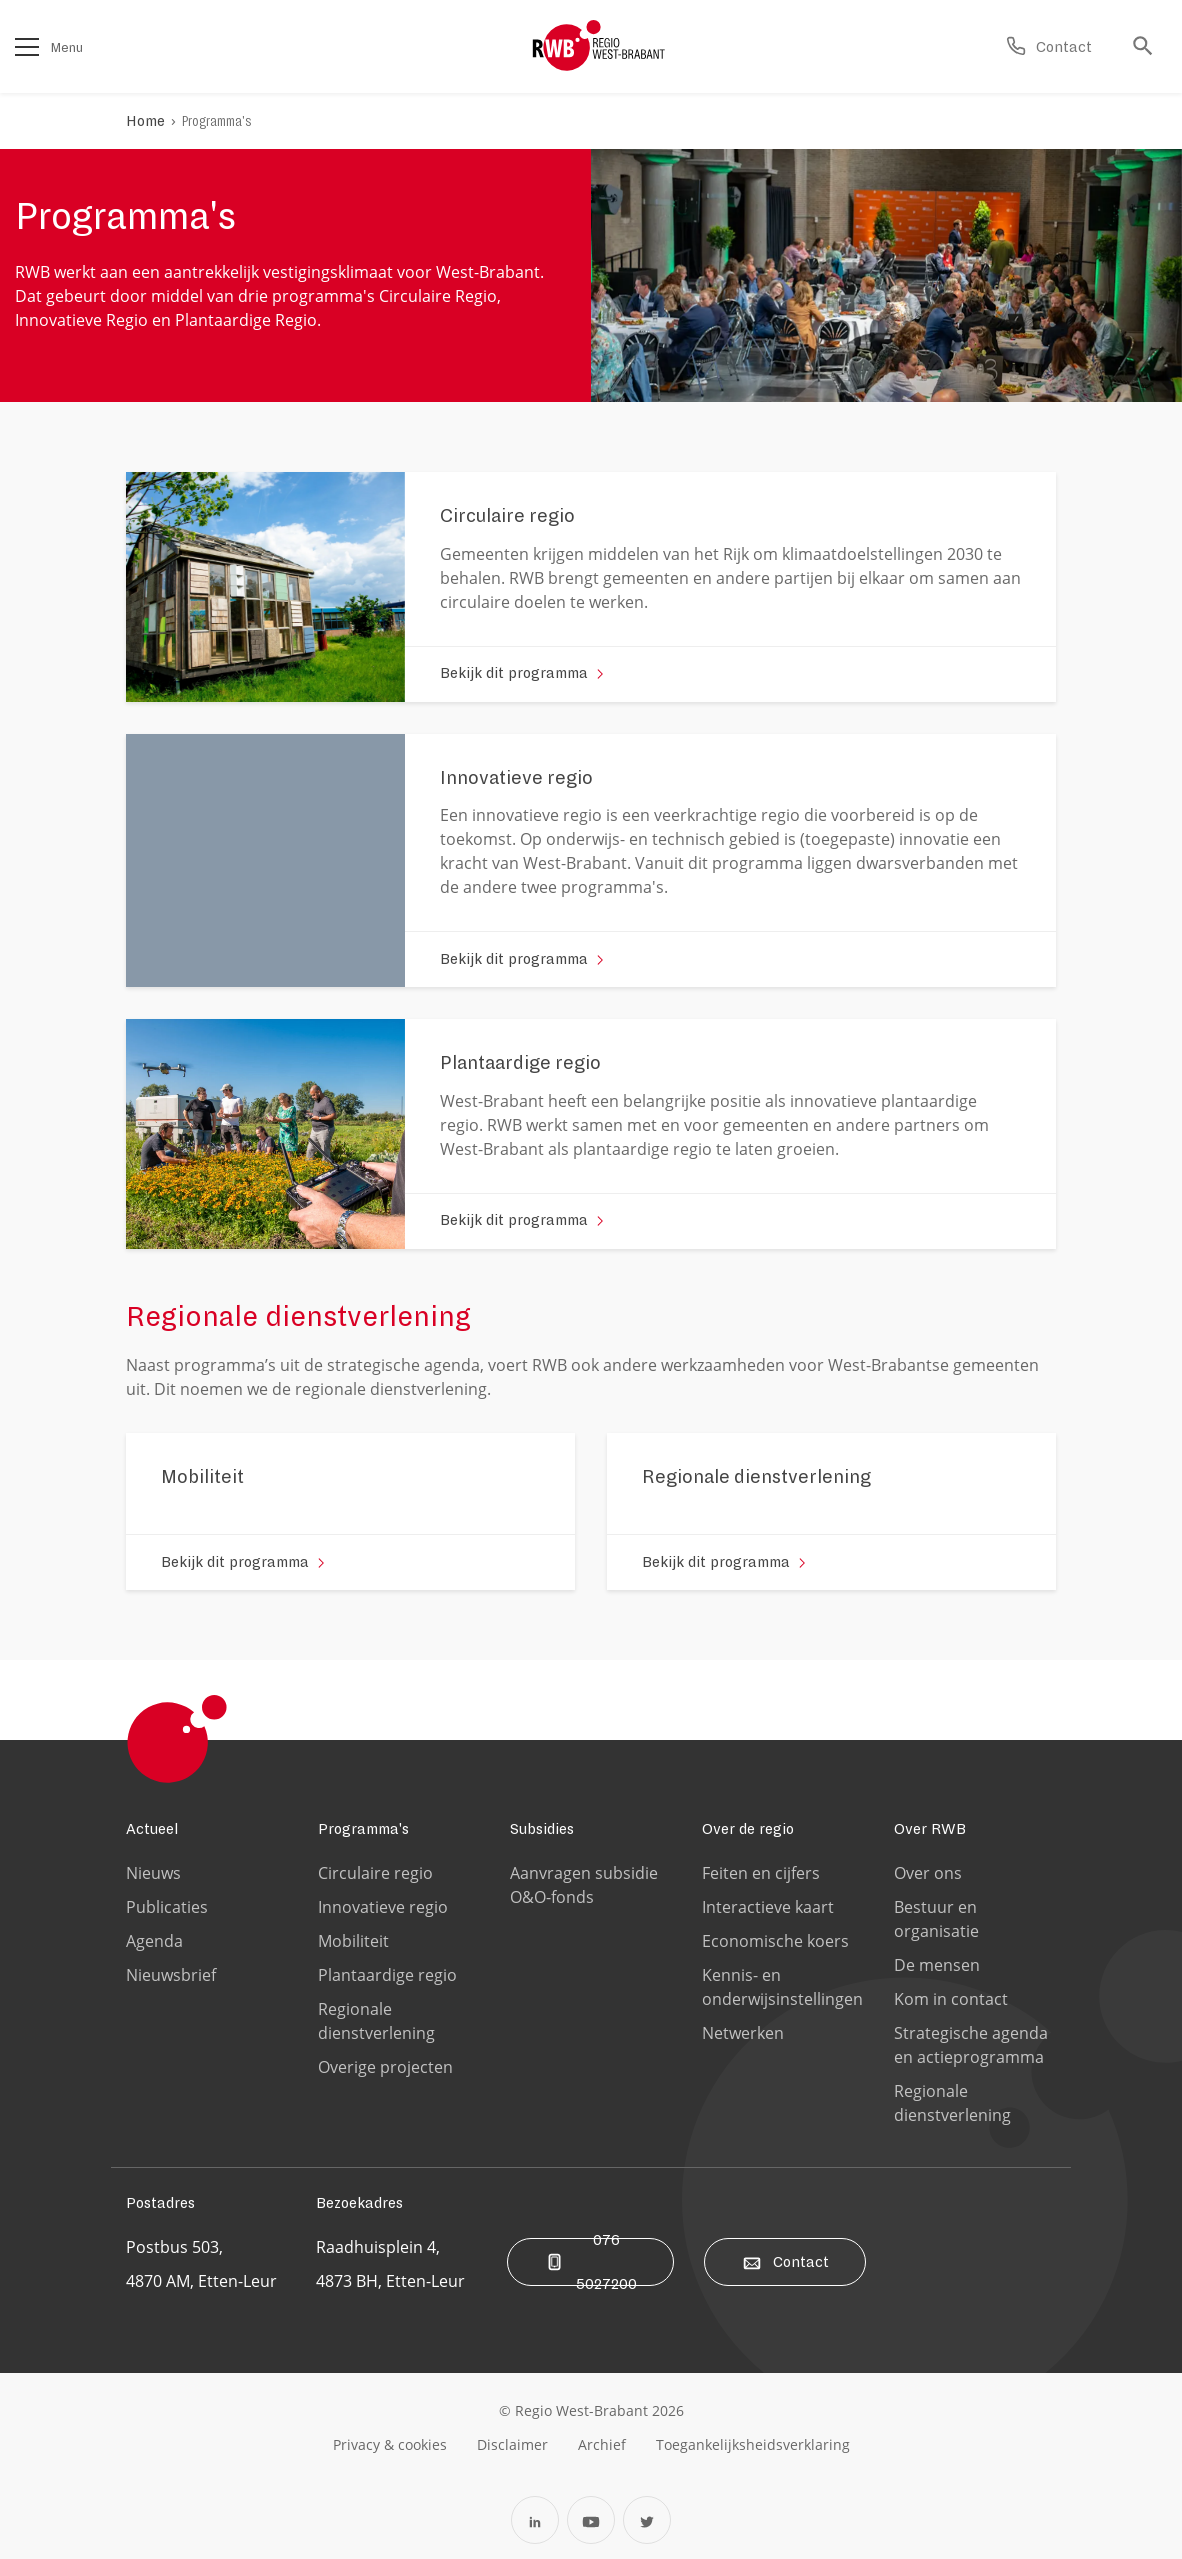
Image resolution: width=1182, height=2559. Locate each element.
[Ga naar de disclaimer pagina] (512, 2444)
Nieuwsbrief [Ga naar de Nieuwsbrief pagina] (171, 1975)
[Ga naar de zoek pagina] (1148, 47)
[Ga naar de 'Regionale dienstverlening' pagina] (756, 1484)
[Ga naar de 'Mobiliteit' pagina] (202, 1484)
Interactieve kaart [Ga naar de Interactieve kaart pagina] (768, 1907)
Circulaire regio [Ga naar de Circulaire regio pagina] (375, 1873)
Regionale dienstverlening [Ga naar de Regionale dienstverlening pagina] (376, 2021)
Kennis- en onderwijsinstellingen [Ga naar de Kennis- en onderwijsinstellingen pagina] (782, 1987)
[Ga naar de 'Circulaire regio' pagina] (507, 523)
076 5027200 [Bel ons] (590, 2262)
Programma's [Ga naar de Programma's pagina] (363, 1829)
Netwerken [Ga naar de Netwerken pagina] (743, 2033)
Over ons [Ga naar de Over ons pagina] (928, 1873)
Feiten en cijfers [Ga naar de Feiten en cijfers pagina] (761, 1873)
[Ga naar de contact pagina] (1049, 47)
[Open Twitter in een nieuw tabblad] (647, 2520)
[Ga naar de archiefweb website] (602, 2444)
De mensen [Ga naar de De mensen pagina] (937, 1965)
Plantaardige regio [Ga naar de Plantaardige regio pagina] (387, 1975)
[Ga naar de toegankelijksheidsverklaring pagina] (753, 2444)
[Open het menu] (27, 46)
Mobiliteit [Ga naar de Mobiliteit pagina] (353, 1941)
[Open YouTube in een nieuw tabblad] (591, 2520)
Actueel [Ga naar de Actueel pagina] (152, 1829)
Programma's (217, 121)
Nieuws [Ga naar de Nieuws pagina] (153, 1873)
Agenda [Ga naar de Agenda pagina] (154, 1941)
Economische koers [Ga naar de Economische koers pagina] (775, 1941)
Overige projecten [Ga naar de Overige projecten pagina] (385, 2067)
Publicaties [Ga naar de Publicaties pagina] (167, 1907)
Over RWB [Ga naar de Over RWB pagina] (930, 1829)
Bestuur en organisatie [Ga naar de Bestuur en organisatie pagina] (936, 1919)
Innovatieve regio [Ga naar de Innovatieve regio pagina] (383, 1907)
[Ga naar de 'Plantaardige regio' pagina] (520, 1070)
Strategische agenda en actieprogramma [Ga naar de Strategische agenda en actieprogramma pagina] (971, 2045)
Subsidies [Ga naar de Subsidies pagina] (542, 1829)
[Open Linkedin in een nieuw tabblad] (535, 2520)
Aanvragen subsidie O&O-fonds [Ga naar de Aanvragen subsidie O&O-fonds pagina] (584, 1885)
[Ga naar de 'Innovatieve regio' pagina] (516, 785)
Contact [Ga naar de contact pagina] (785, 2262)
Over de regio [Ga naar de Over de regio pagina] (748, 1829)
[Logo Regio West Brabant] (599, 46)
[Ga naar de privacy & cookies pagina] (390, 2444)
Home (145, 121)
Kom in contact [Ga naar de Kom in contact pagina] (951, 1999)
